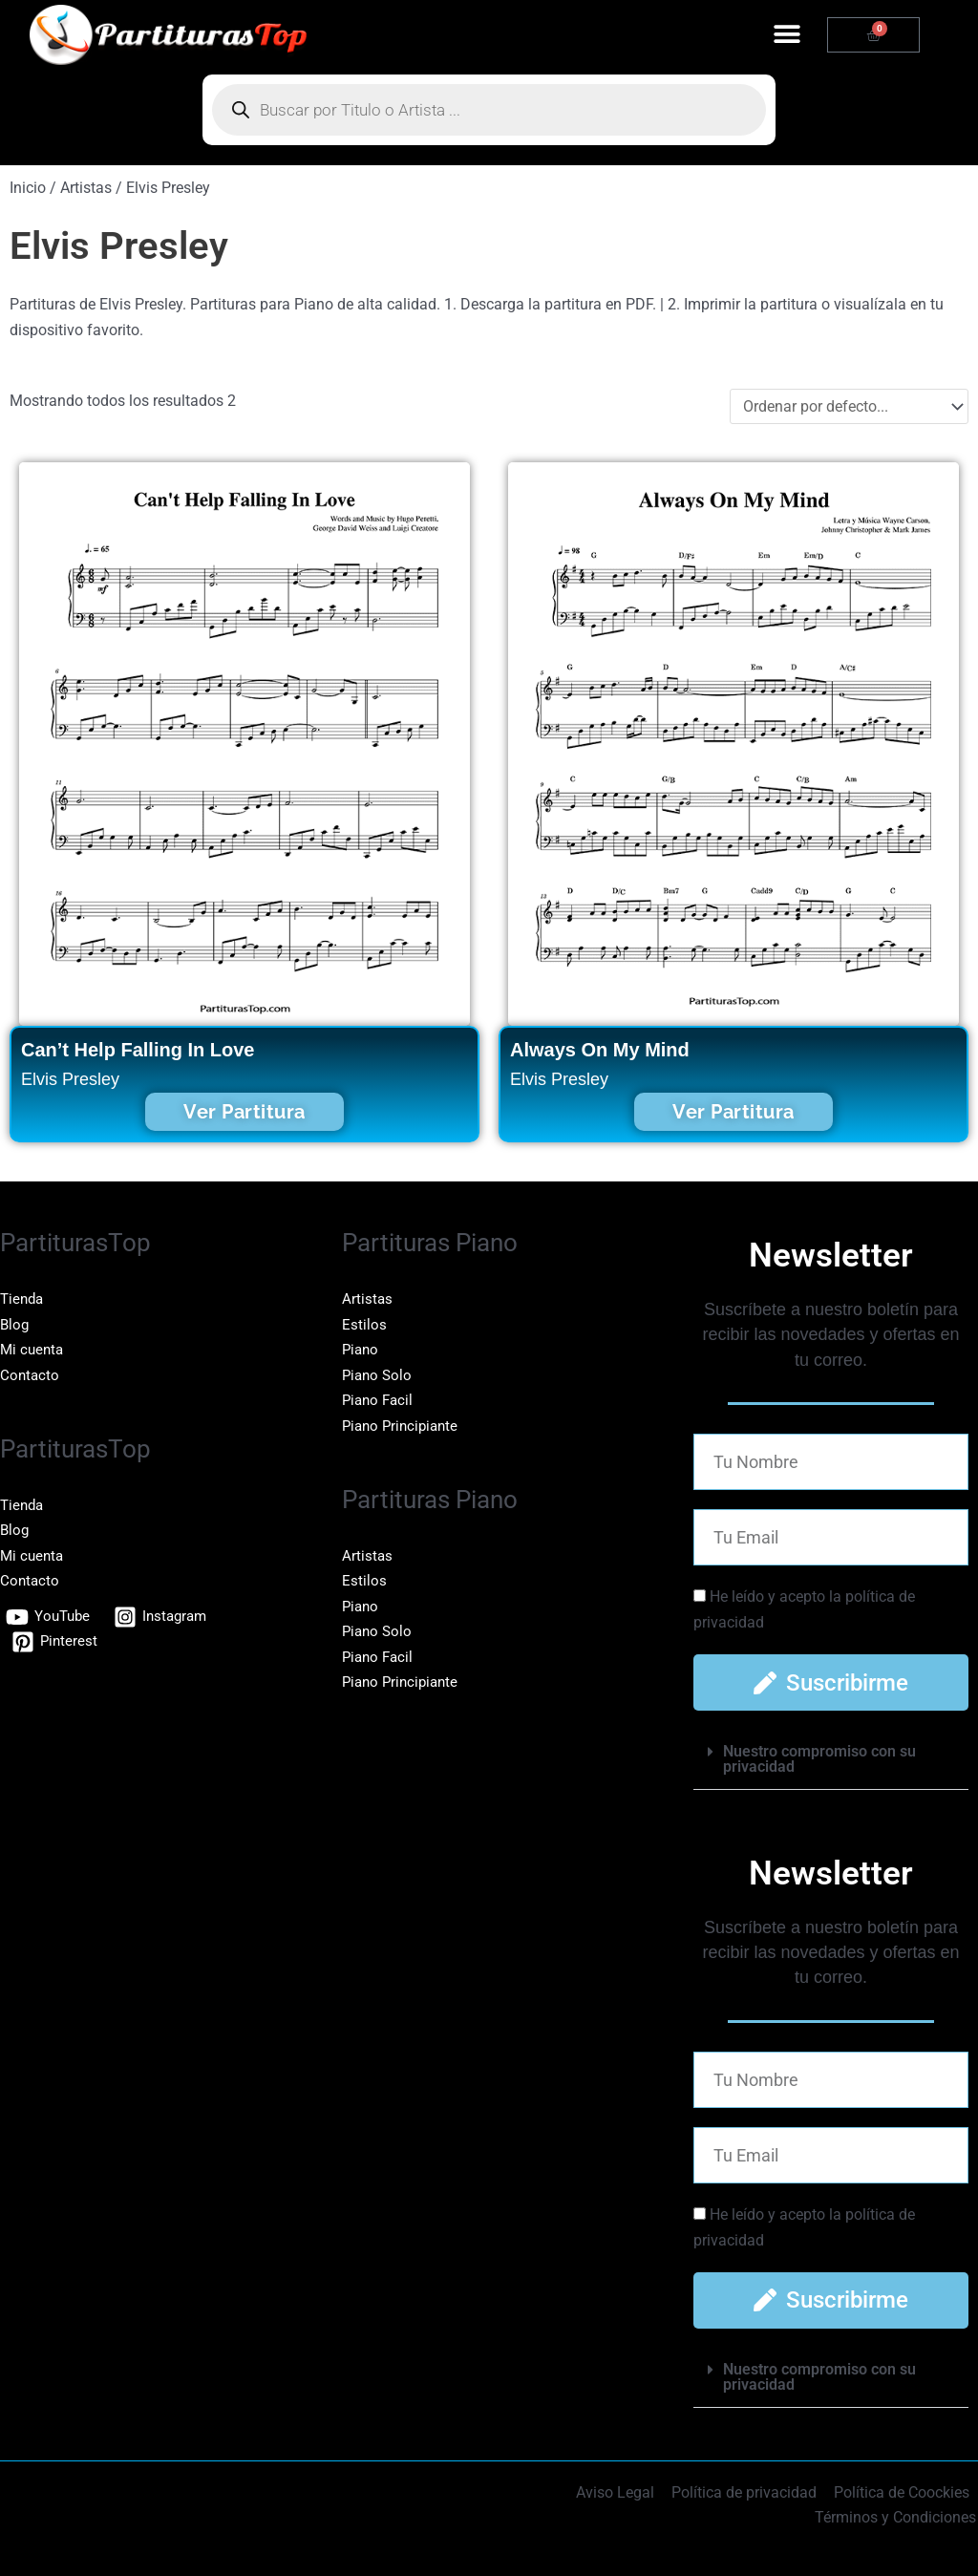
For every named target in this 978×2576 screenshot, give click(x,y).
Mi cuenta (33, 1349)
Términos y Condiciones (897, 2517)
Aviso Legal (620, 2492)
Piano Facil (379, 1400)
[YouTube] (50, 1616)
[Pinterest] (56, 1640)
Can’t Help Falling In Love (137, 1049)
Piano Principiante (403, 1425)
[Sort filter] (849, 406)
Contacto (30, 1375)
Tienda (23, 1298)
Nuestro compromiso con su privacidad (819, 1759)
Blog (15, 1324)
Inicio (28, 188)
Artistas (367, 1298)
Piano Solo (378, 1375)
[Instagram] (167, 1616)
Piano (361, 1349)
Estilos (364, 1324)
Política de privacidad (746, 2492)
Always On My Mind (600, 1049)
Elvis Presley (70, 1079)
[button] (786, 34)
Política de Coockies (902, 2492)
